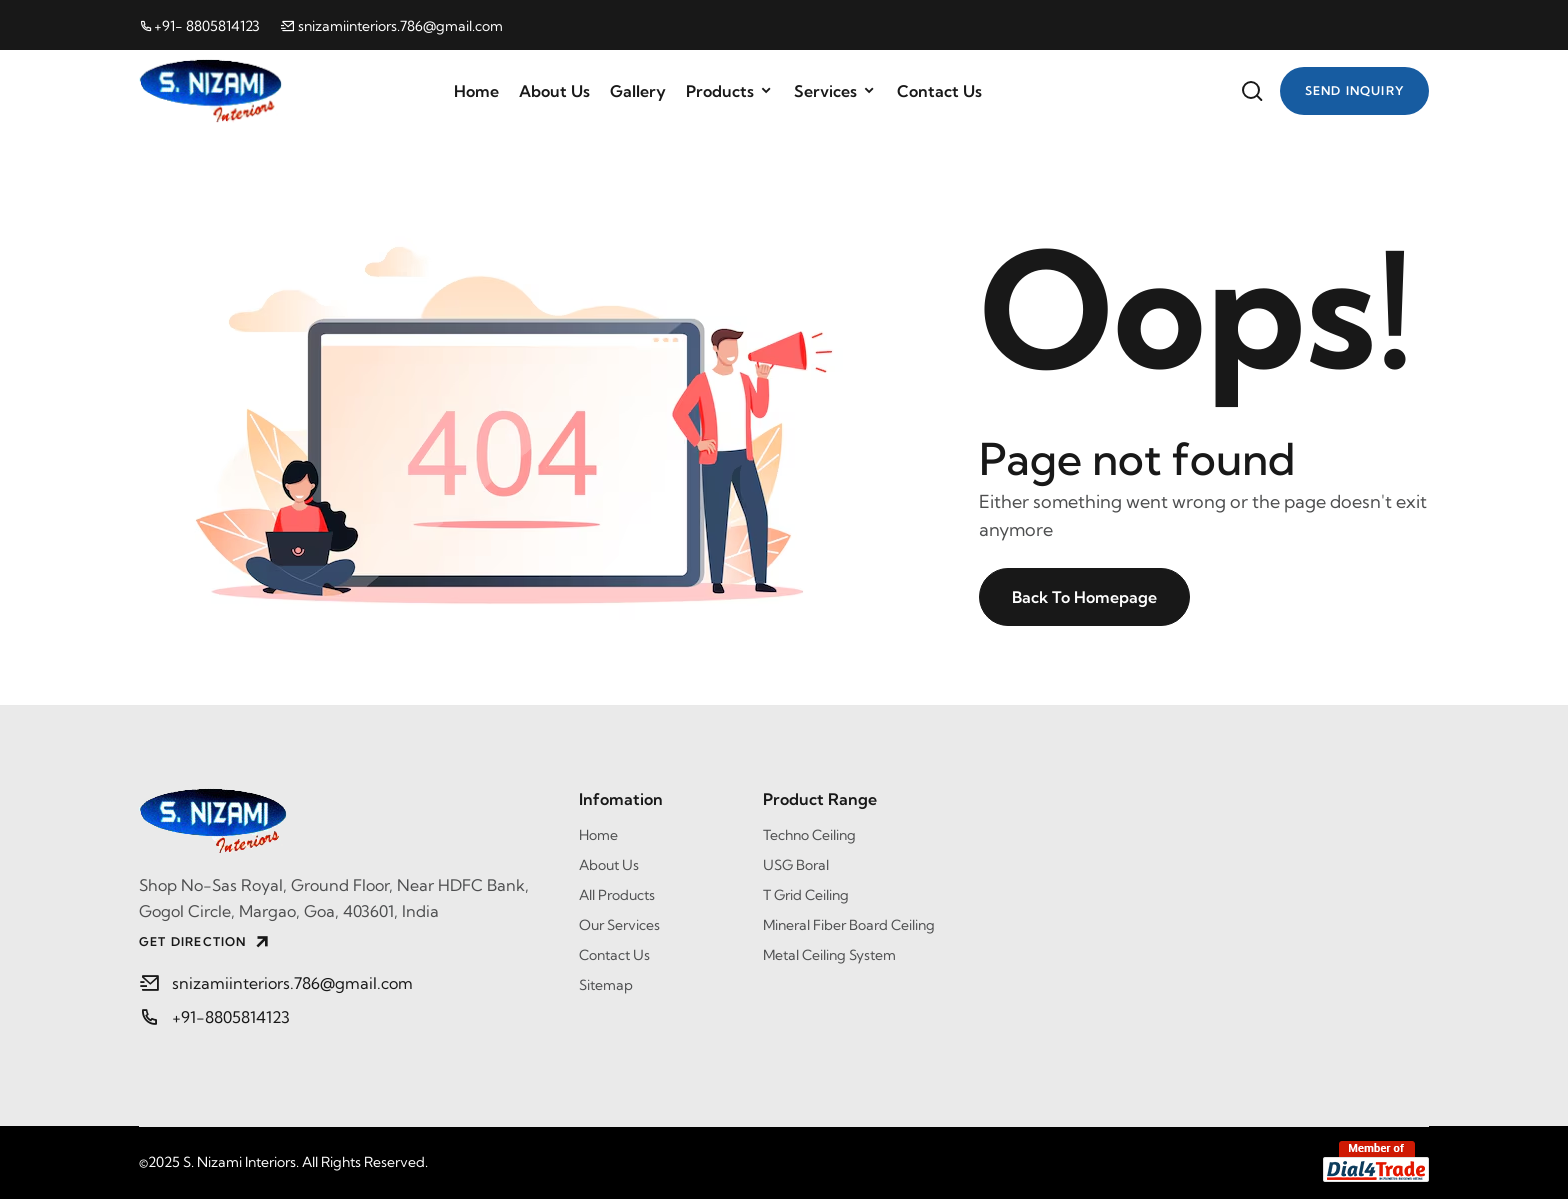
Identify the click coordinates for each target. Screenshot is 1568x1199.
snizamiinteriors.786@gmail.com (391, 26)
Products (730, 91)
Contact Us (939, 91)
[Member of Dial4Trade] (1376, 1161)
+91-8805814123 (231, 1017)
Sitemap (606, 985)
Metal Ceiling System (829, 955)
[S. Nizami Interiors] (344, 821)
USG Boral (796, 865)
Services (835, 91)
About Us (554, 91)
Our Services (619, 925)
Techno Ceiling (809, 835)
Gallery (638, 91)
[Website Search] (1252, 91)
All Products (617, 895)
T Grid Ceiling (806, 895)
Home (476, 91)
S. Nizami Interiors (239, 1162)
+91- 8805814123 (199, 26)
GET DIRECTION (206, 942)
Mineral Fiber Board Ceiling (849, 925)
